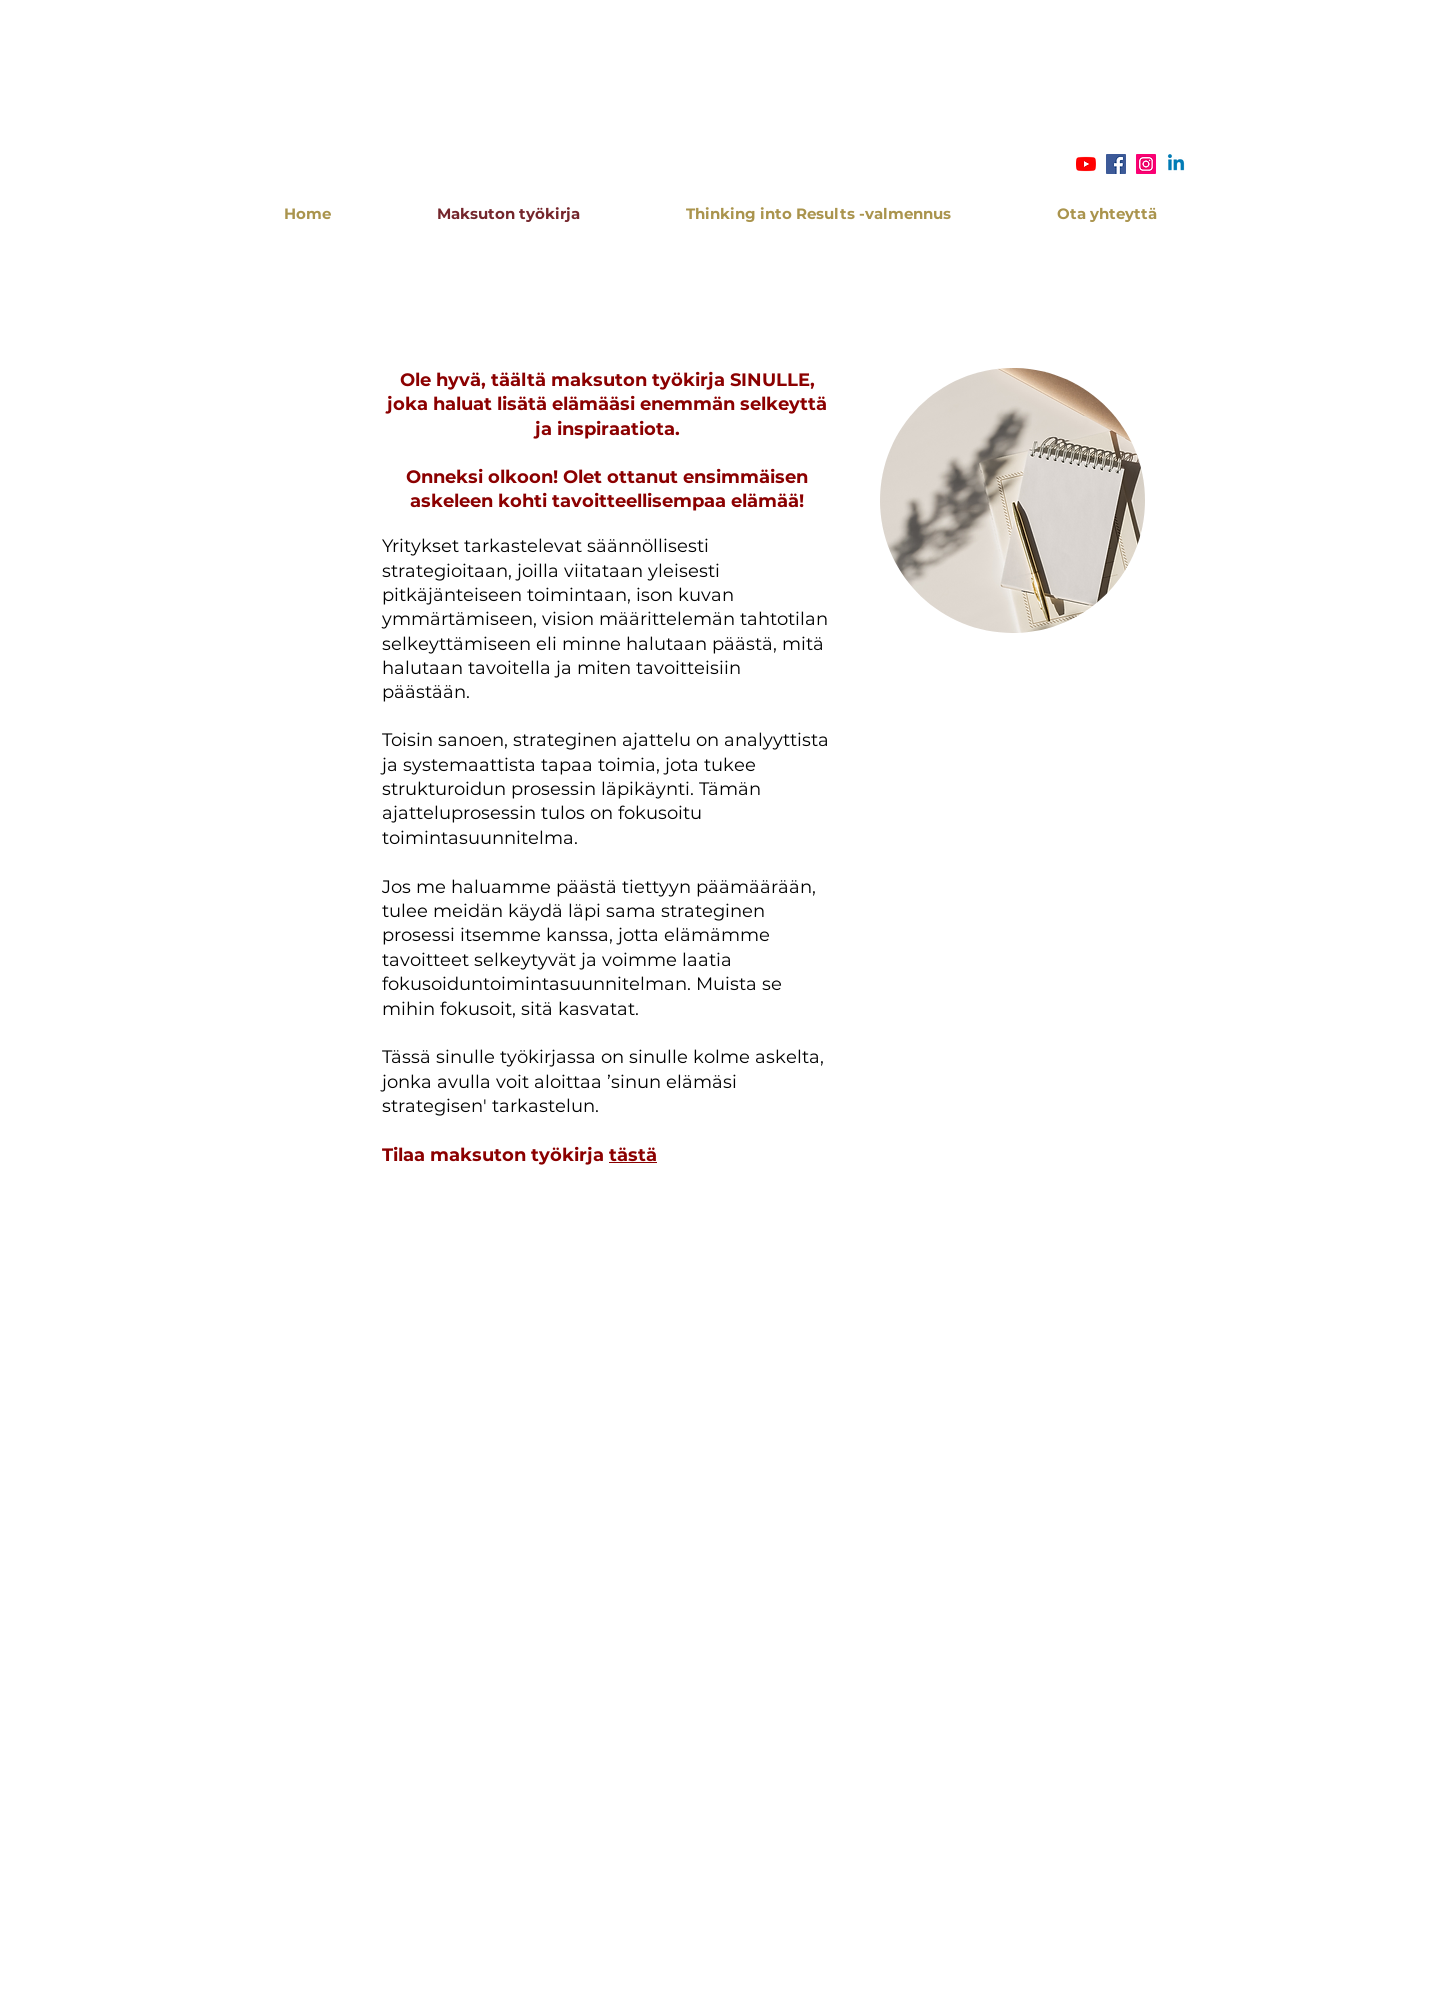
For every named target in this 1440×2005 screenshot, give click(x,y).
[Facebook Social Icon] (1116, 164)
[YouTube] (1086, 164)
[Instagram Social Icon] (1146, 164)
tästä (633, 1155)
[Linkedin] (1176, 164)
